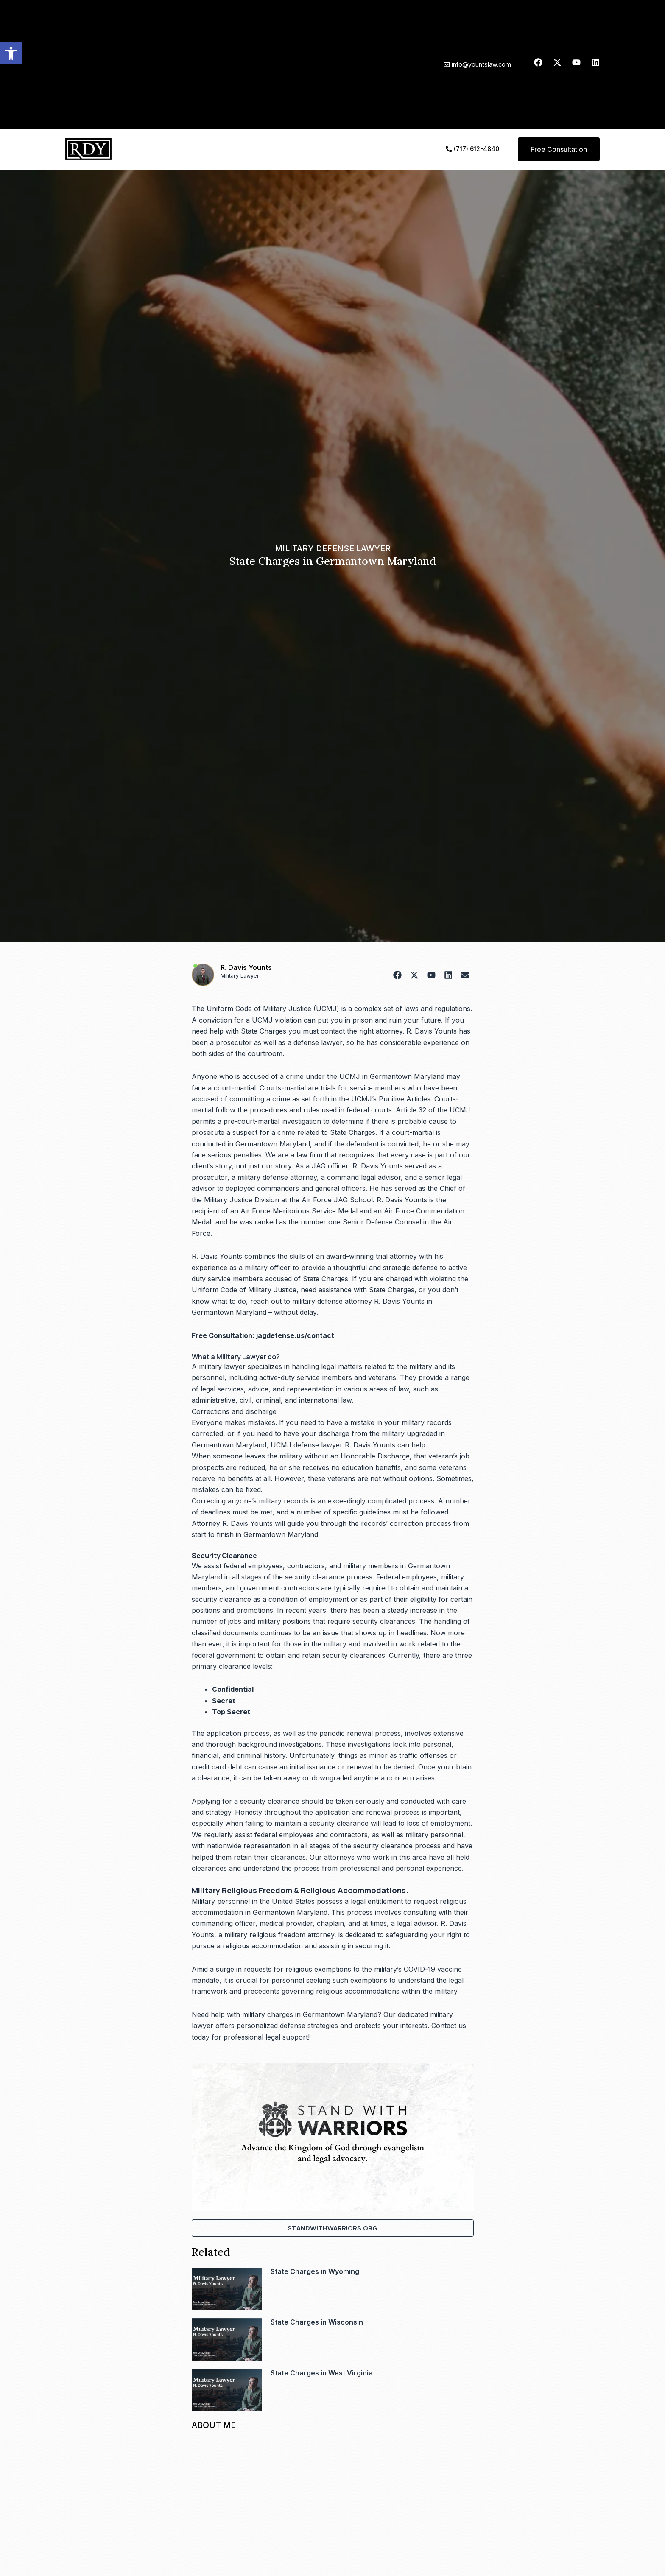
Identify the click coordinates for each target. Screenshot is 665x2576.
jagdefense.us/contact (295, 1335)
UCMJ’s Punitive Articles (390, 1099)
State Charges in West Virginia (322, 2373)
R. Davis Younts (246, 967)
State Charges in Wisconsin (317, 2322)
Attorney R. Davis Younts (232, 1523)
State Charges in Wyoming (315, 2271)
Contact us (448, 2025)
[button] (11, 53)
